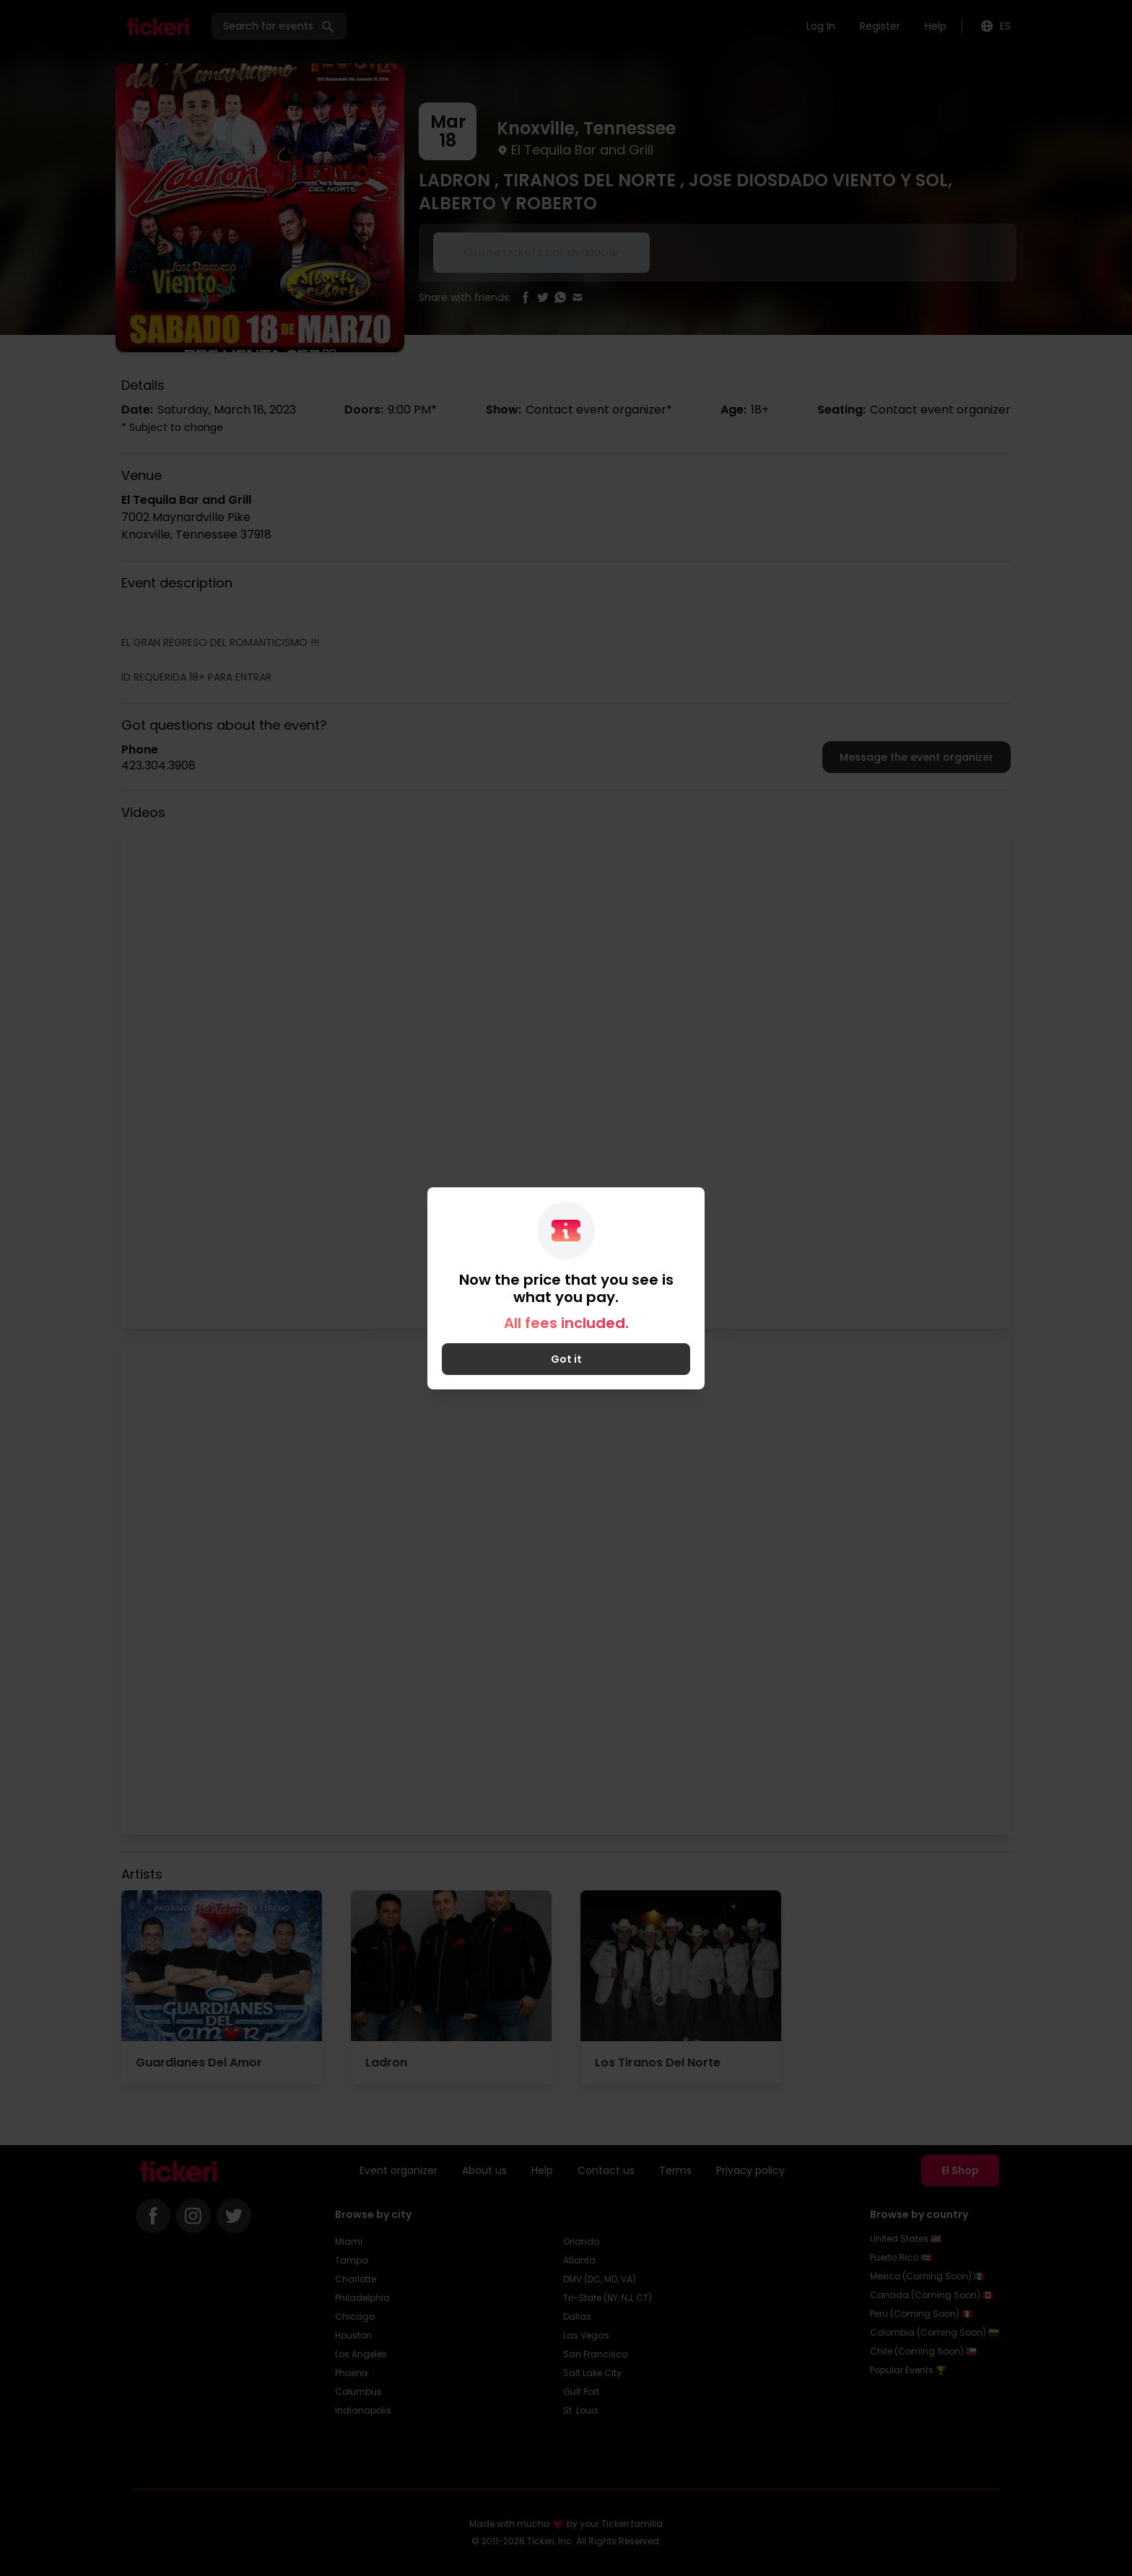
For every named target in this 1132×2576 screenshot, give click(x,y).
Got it (566, 1359)
